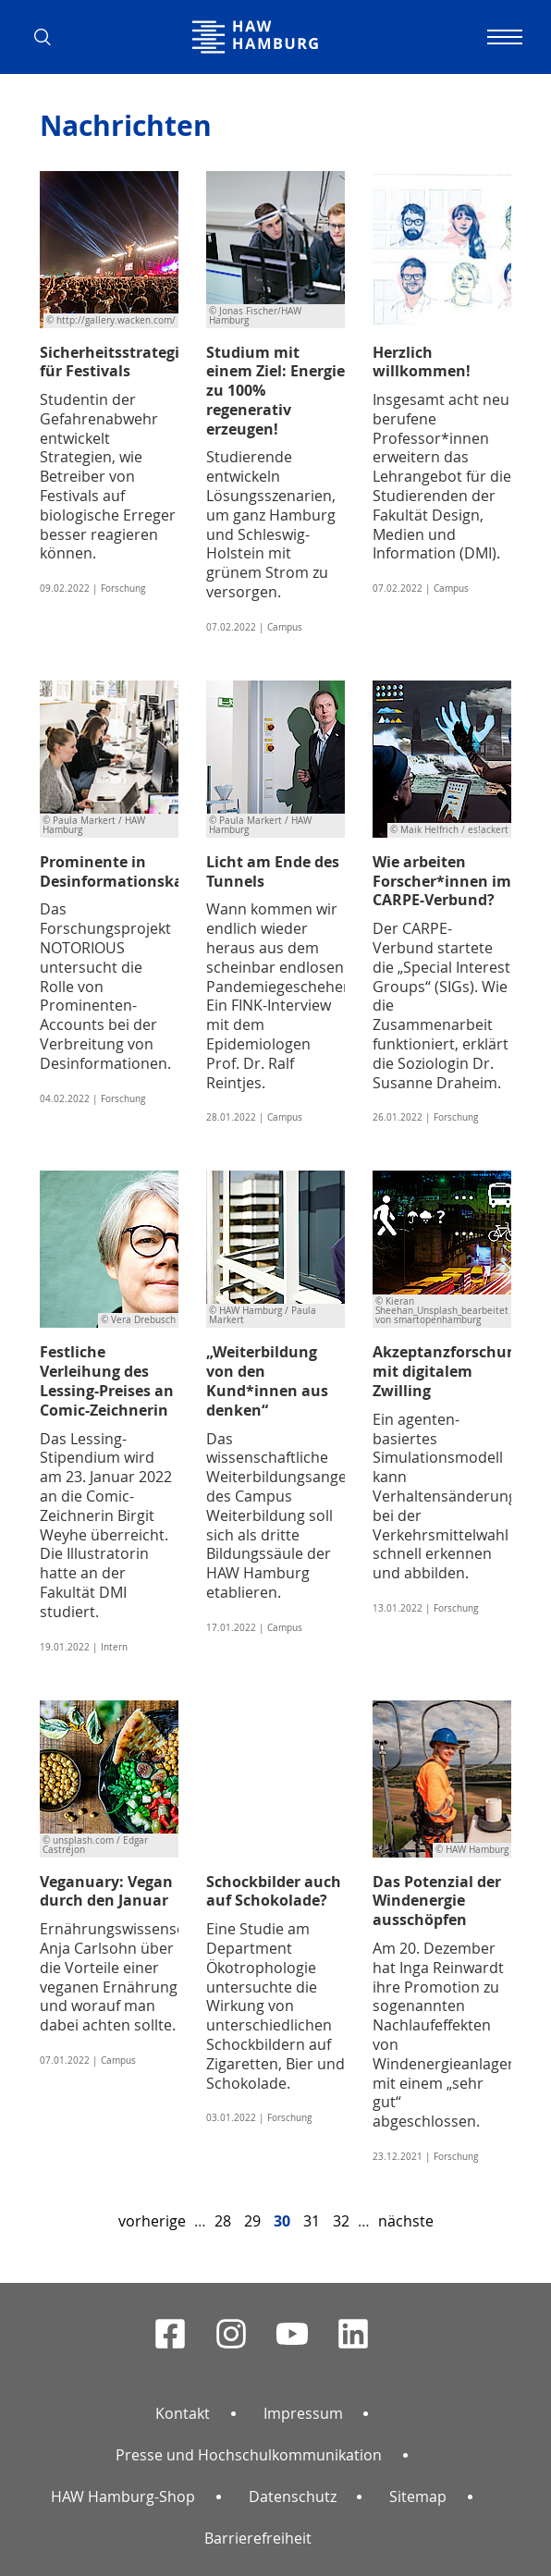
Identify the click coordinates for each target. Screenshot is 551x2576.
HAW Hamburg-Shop (123, 2496)
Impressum (303, 2413)
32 (341, 2221)
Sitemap (418, 2496)
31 (311, 2221)
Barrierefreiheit (258, 2538)
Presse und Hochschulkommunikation (249, 2455)
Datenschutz (293, 2496)
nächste (406, 2221)
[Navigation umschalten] (502, 37)
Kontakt (182, 2413)
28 (222, 2221)
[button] (49, 37)
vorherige (152, 2221)
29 (252, 2221)
